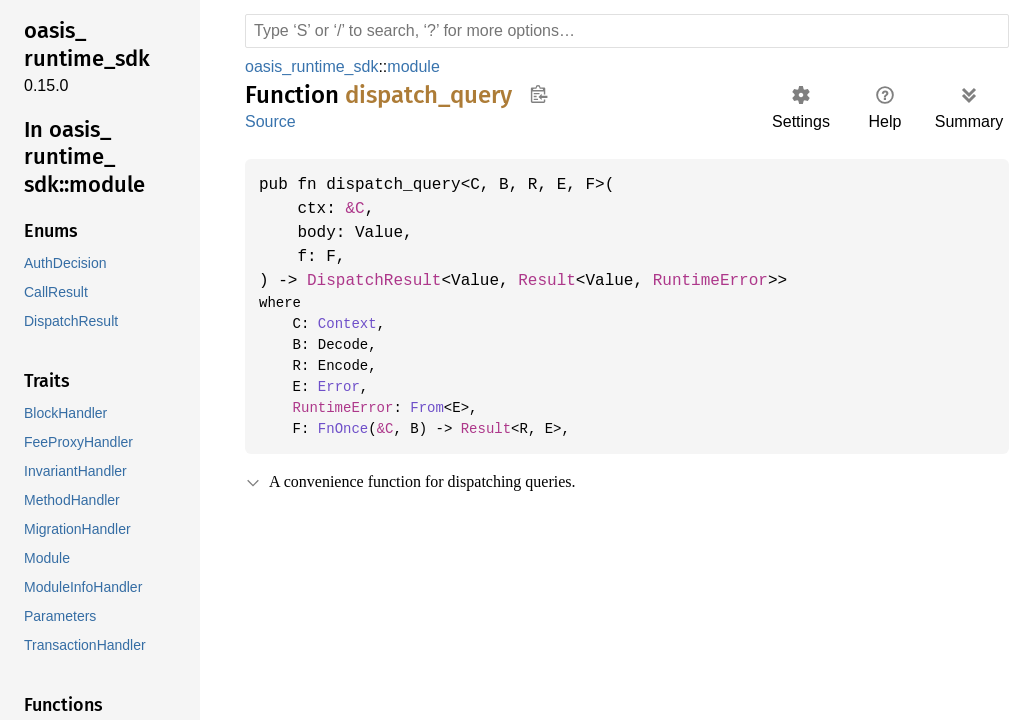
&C (359, 209)
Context (343, 324)
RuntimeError (729, 281)
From (419, 408)
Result (559, 281)
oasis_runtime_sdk (313, 66)
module (417, 66)
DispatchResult (379, 281)
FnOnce (339, 429)
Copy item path (538, 94)
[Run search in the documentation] (627, 31)
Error (335, 387)
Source (270, 121)
